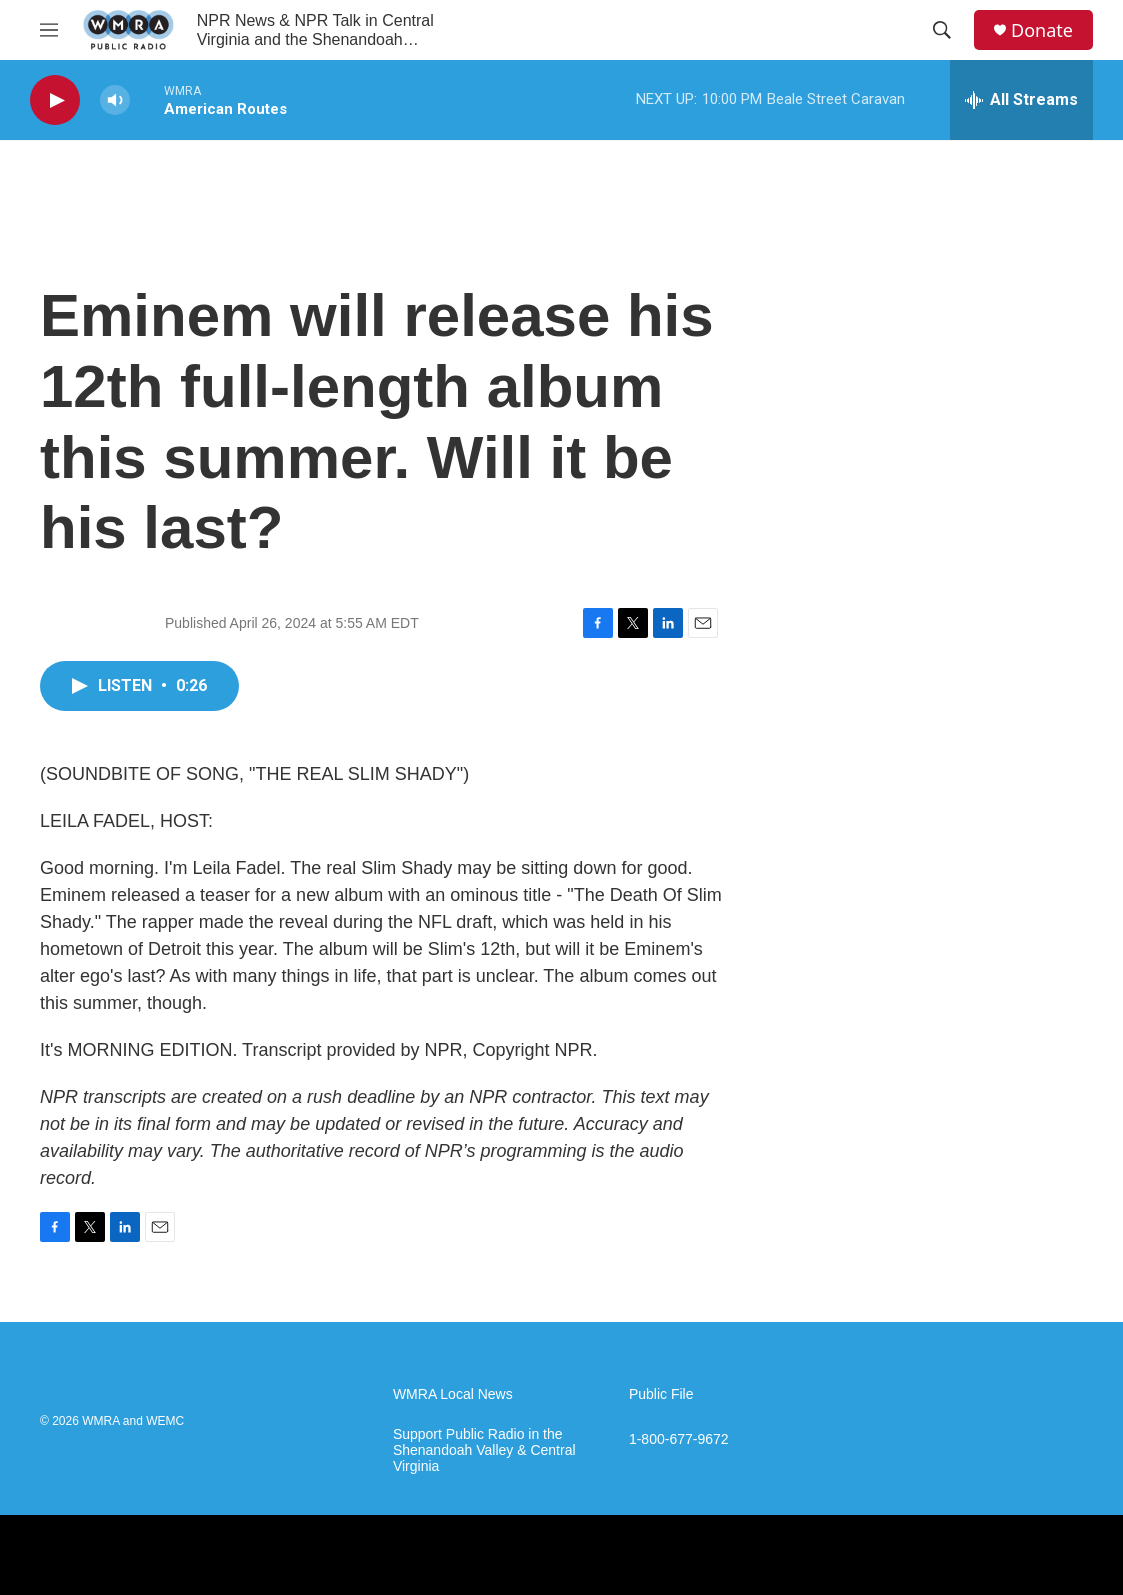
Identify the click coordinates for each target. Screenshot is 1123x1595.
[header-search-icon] (942, 30)
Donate (1042, 30)
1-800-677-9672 (679, 1439)
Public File (661, 1394)
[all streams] (1021, 100)
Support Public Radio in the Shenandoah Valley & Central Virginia (484, 1450)
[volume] (115, 100)
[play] (55, 100)
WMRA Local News (453, 1394)
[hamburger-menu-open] (49, 30)
